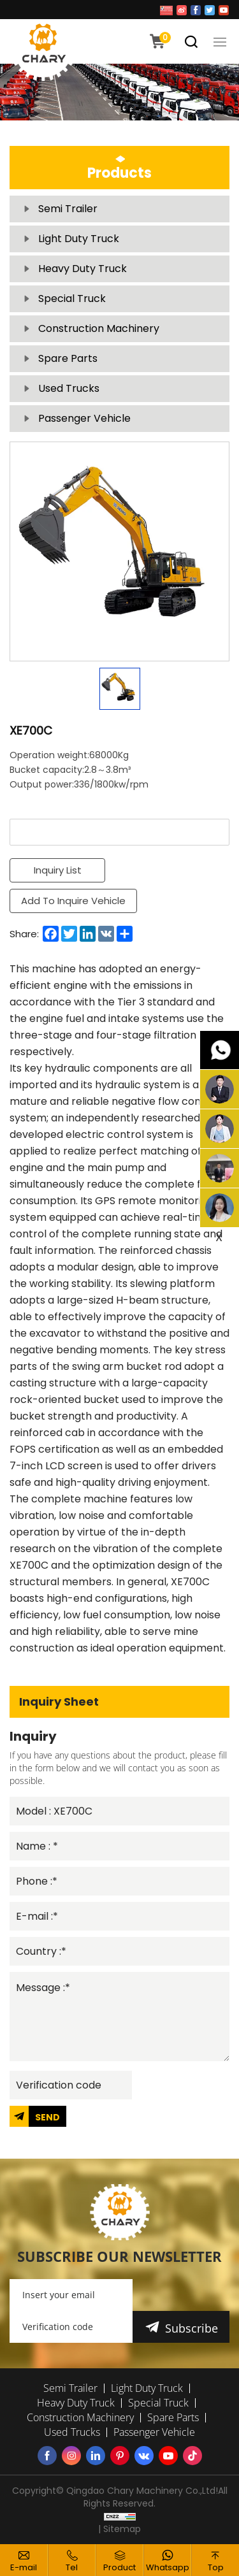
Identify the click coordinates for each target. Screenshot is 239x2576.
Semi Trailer (68, 208)
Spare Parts (68, 358)
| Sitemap (119, 2528)
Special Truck (72, 298)
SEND (47, 2117)
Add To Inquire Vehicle (73, 900)
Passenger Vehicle (84, 418)
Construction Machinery (98, 328)
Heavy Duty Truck (82, 268)
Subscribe (191, 2328)
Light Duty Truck (78, 238)
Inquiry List (58, 870)
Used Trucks (68, 388)
